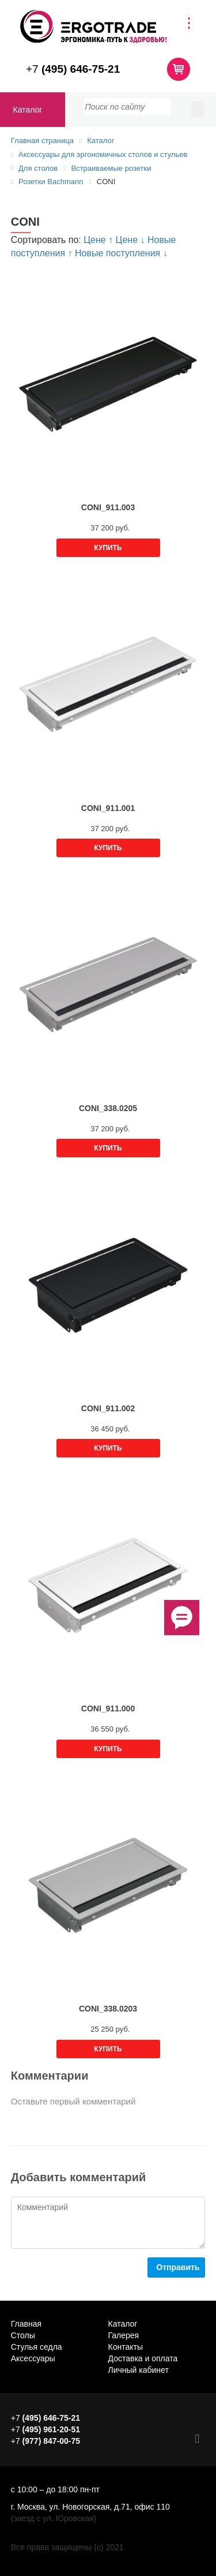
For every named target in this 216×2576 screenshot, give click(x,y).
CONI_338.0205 (108, 1108)
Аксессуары (33, 2358)
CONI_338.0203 (108, 2008)
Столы (23, 2335)
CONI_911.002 (108, 1408)
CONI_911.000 (108, 1708)
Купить (108, 548)
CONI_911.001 (108, 808)
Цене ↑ (99, 240)
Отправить (177, 2267)
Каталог (28, 109)
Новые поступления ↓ (121, 253)
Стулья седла (36, 2346)
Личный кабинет (138, 2370)
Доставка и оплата (143, 2358)
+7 (73, 69)
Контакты (125, 2346)
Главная (26, 2323)
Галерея (123, 2335)
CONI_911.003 (108, 507)
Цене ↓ (131, 240)
